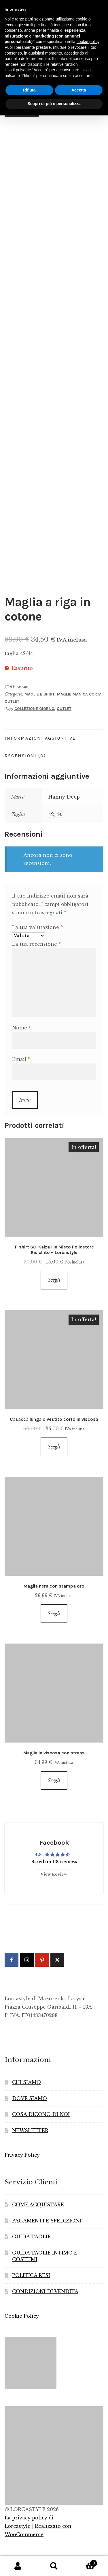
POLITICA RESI (31, 2275)
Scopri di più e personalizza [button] (53, 103)
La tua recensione (36, 944)
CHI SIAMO (26, 2082)
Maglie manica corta (79, 694)
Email (21, 1059)
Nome (21, 1028)
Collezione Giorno (34, 708)
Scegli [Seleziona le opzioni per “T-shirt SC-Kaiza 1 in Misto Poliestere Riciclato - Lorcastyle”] (54, 1280)
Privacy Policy (22, 2155)
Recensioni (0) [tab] (25, 755)
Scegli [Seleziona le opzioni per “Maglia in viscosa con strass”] (54, 1780)
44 (59, 814)
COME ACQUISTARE (38, 2204)
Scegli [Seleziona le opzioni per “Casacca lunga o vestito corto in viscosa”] (54, 1447)
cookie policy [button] (88, 41)
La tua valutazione (37, 927)
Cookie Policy (22, 2316)
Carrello (84, 2562)
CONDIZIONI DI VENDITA (45, 2291)
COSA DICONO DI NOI (41, 2114)
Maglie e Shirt (39, 694)
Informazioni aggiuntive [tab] (40, 738)
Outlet (12, 701)
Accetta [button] (78, 90)
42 (51, 814)
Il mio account (18, 2566)
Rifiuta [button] (29, 90)
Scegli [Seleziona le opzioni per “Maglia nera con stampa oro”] (54, 1613)
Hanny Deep (64, 797)
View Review (54, 1874)
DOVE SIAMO (29, 2098)
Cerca (54, 2566)
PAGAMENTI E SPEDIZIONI (46, 2221)
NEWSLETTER (30, 2130)
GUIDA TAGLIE (31, 2236)
